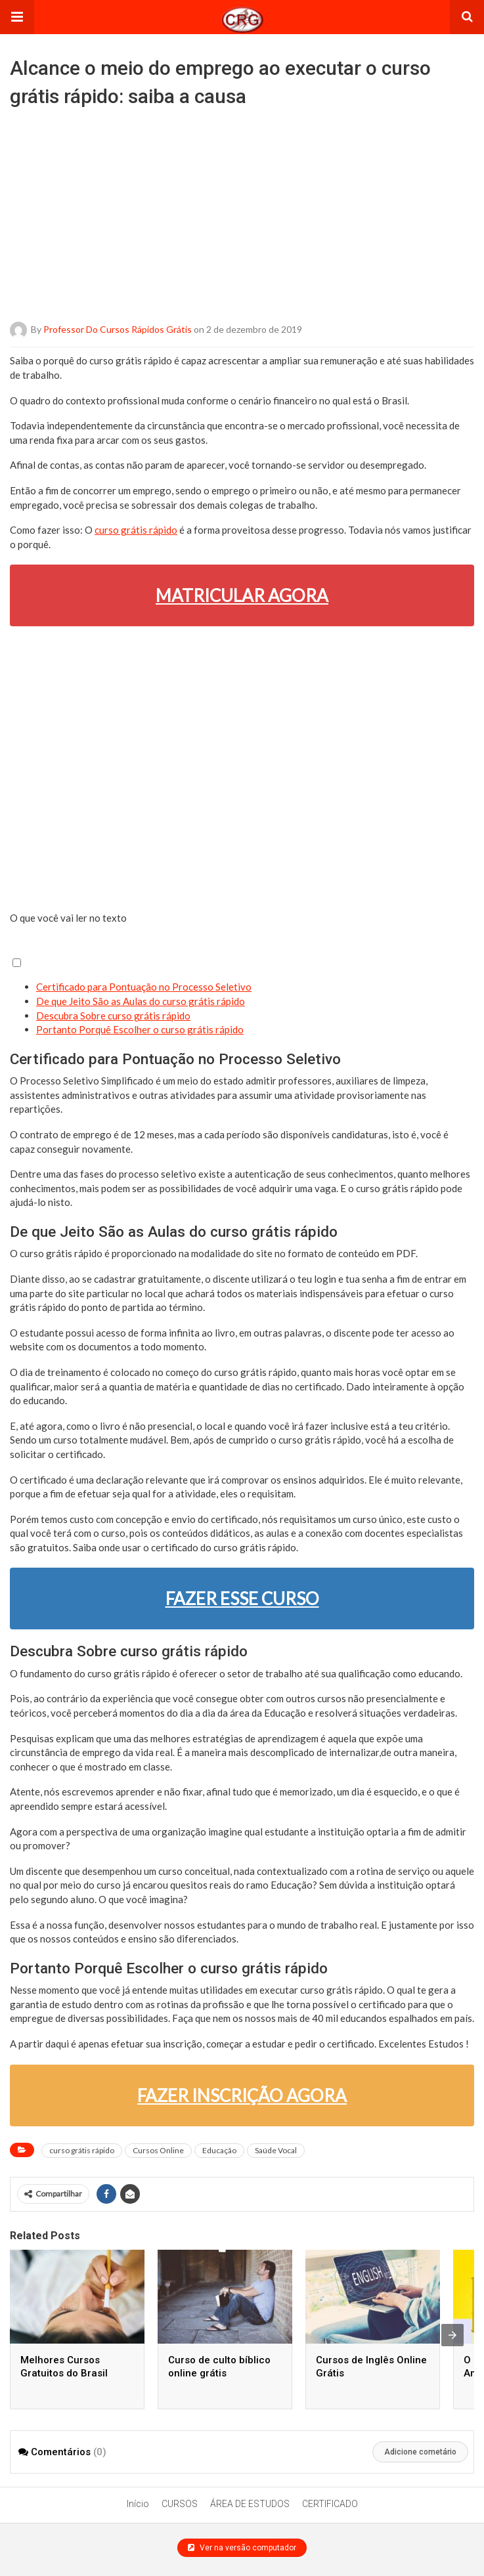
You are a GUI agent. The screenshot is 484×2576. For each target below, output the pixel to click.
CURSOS (180, 2504)
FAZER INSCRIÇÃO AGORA (242, 2095)
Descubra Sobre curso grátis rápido (113, 1015)
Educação (219, 2150)
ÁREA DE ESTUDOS (250, 2504)
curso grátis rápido (136, 530)
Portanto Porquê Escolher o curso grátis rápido (140, 1029)
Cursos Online (158, 2150)
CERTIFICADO (330, 2504)
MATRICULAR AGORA (242, 595)
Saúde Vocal (276, 2150)
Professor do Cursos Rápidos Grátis (117, 329)
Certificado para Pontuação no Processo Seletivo (144, 987)
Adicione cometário (420, 2452)
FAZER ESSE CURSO (242, 1598)
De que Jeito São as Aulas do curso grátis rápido (140, 1001)
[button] (17, 17)
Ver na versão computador (242, 2547)
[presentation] (452, 2335)
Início (138, 2504)
